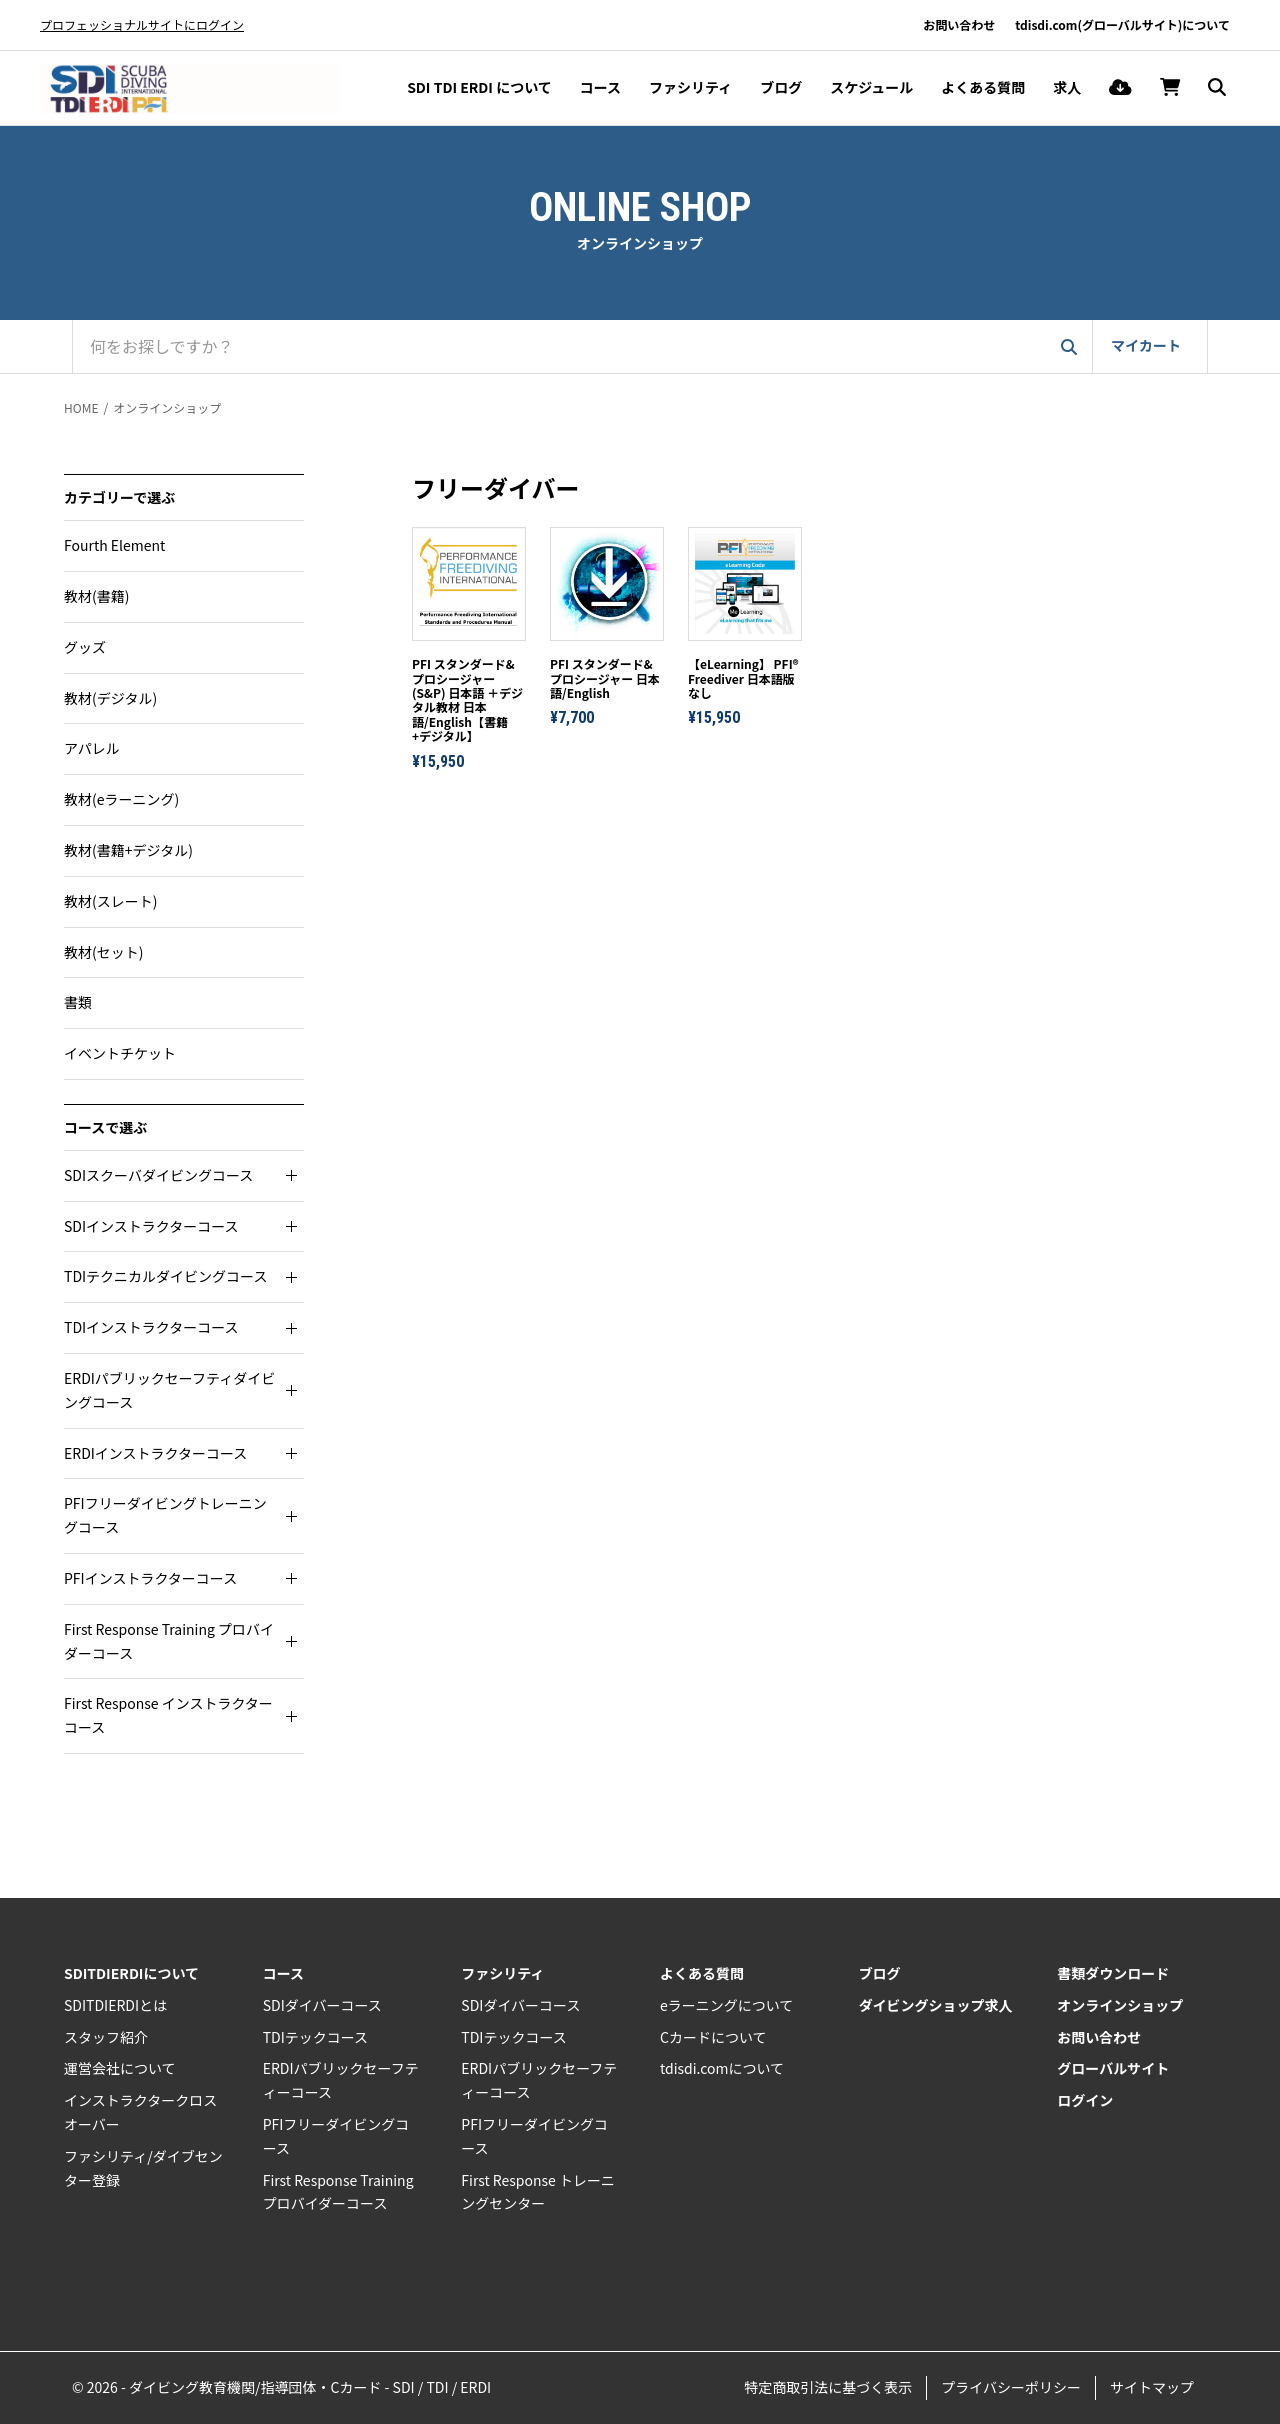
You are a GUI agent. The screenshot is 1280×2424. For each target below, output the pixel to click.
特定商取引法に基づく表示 (828, 2387)
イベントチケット (120, 1053)
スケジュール (871, 87)
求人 (1067, 87)
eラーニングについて (726, 2005)
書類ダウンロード (1113, 1973)
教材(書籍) (96, 596)
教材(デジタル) (110, 698)
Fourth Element (114, 545)
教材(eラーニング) (121, 799)
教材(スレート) (110, 901)
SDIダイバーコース (322, 2005)
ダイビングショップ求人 (936, 2005)
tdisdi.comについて (722, 2068)
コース (600, 87)
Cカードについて (713, 2037)
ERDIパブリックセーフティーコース (341, 2080)
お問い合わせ (959, 24)
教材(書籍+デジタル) (128, 850)
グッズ (85, 647)
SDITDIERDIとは (115, 2005)
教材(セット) (103, 952)
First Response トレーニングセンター (538, 2192)
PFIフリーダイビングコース (336, 2136)
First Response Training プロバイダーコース (338, 2192)
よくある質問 (983, 87)
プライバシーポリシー (1011, 2387)
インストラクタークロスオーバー (140, 2112)
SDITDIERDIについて (131, 1973)
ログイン (1085, 2100)
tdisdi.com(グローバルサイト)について (1122, 24)
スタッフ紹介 (106, 2037)
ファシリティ (690, 87)
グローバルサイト (1113, 2068)
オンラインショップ (167, 407)
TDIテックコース (315, 2037)
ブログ (781, 87)
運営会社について (120, 2068)
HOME (81, 407)
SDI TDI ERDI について (479, 87)
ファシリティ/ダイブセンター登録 (143, 2168)
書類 (78, 1002)
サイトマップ (1152, 2387)
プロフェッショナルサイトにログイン (142, 24)
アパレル (92, 748)
